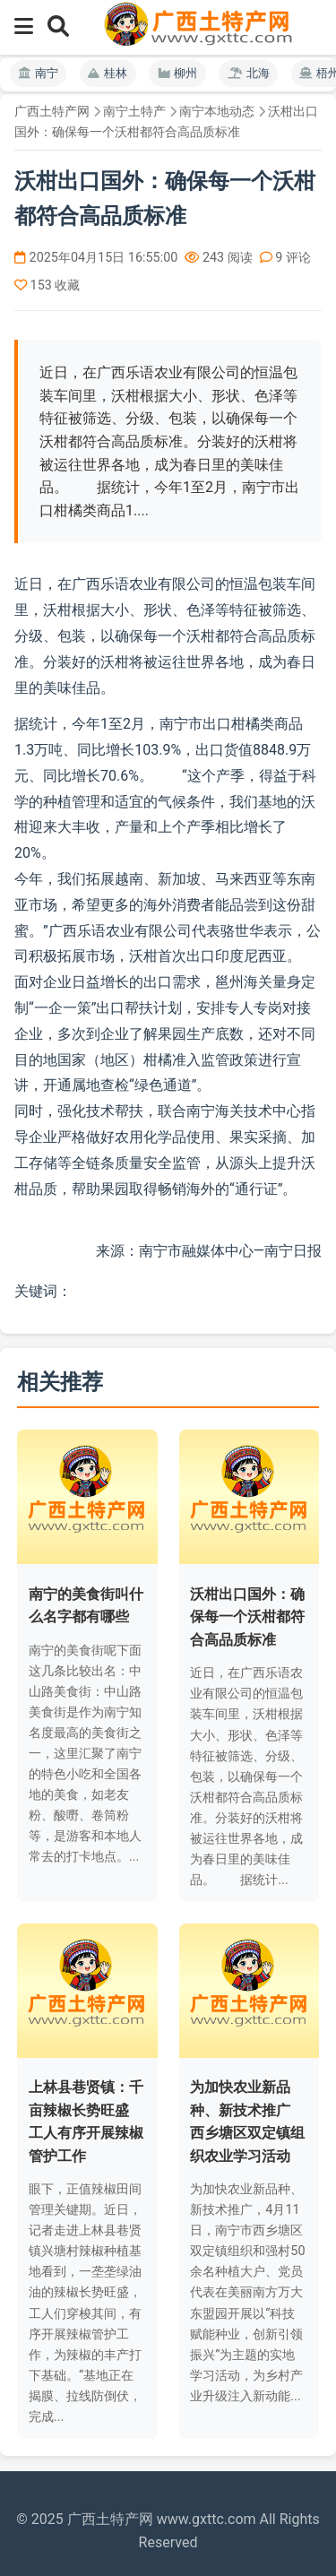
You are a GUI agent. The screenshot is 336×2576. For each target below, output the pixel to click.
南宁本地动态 (216, 111)
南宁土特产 (134, 111)
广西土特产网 (52, 111)
